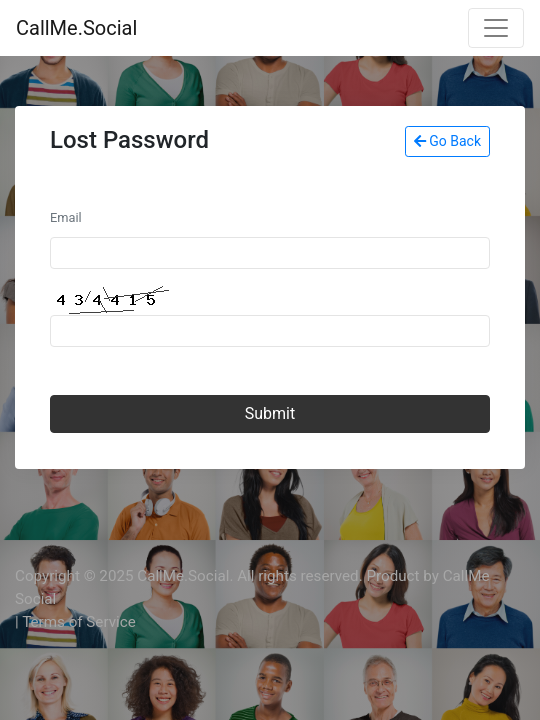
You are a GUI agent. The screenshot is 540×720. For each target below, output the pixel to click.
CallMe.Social (76, 28)
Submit (270, 413)
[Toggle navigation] (496, 28)
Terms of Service (79, 622)
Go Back (447, 141)
